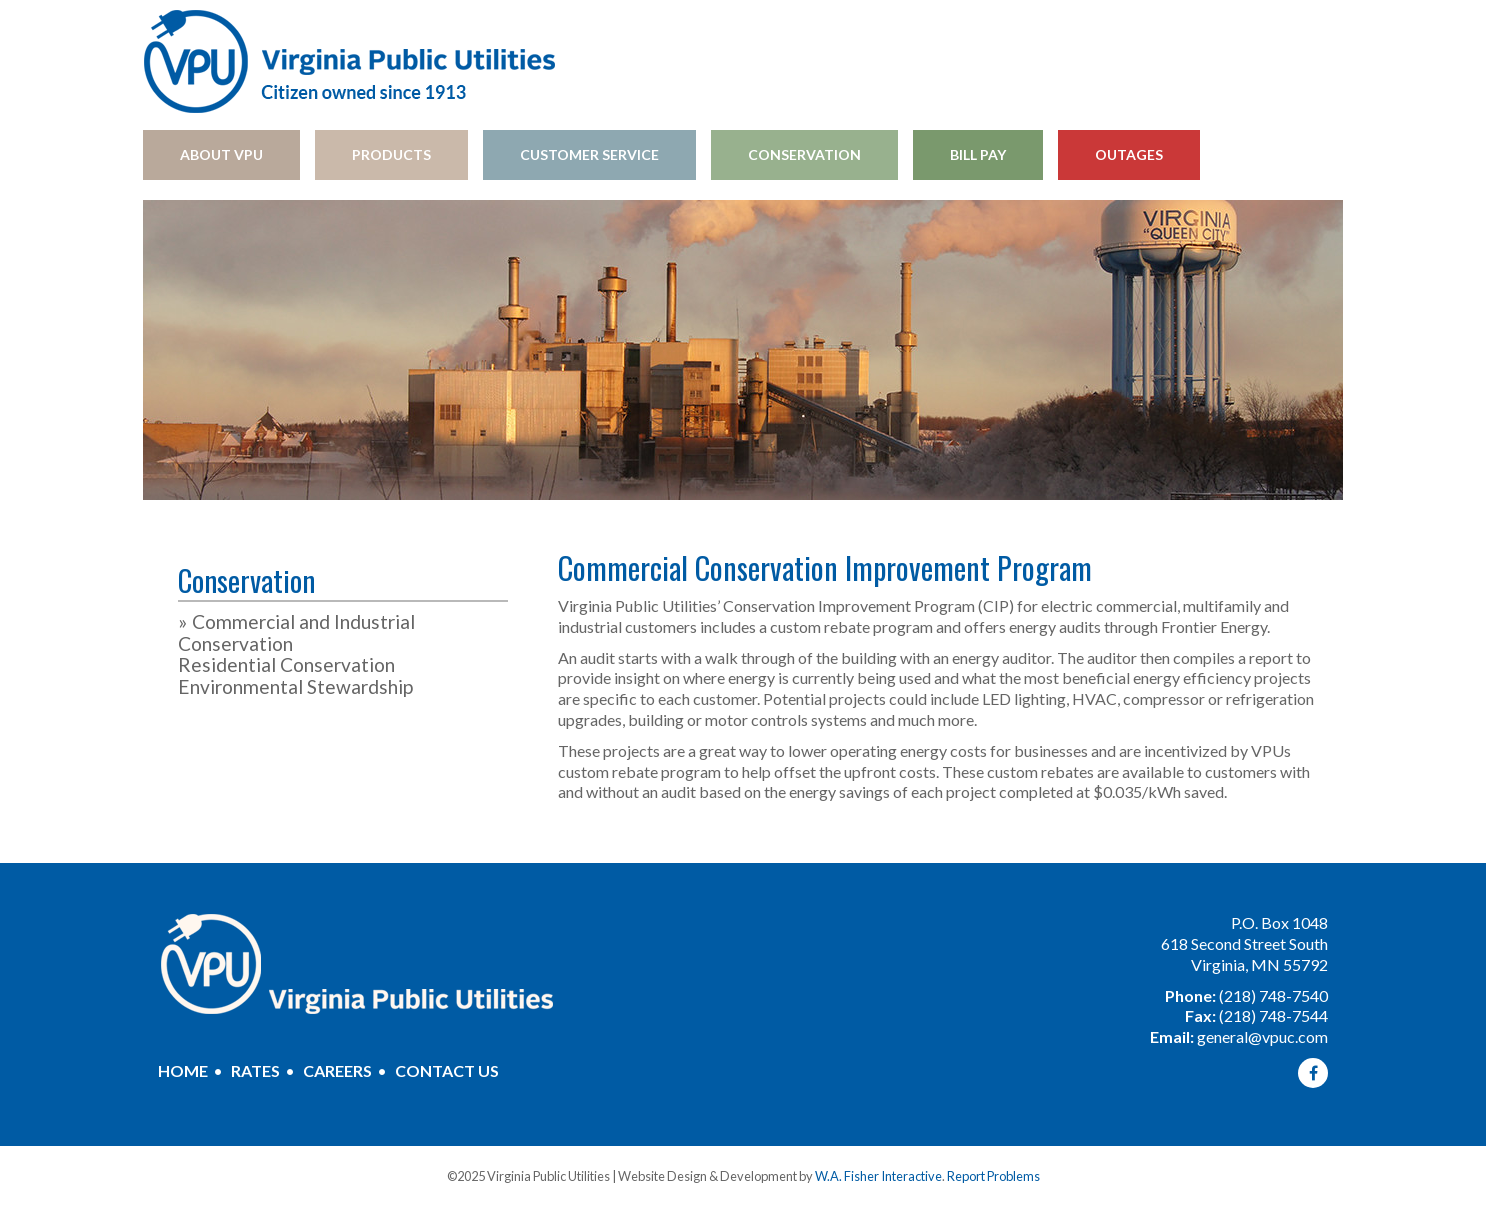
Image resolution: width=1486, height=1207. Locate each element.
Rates (255, 1070)
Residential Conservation (286, 664)
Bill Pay (978, 154)
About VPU (221, 154)
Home (183, 1070)
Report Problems (993, 1176)
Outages (1129, 154)
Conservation (804, 154)
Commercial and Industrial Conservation (296, 632)
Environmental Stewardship (295, 686)
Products (391, 154)
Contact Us (447, 1070)
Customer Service (589, 154)
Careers (337, 1070)
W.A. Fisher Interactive (878, 1176)
